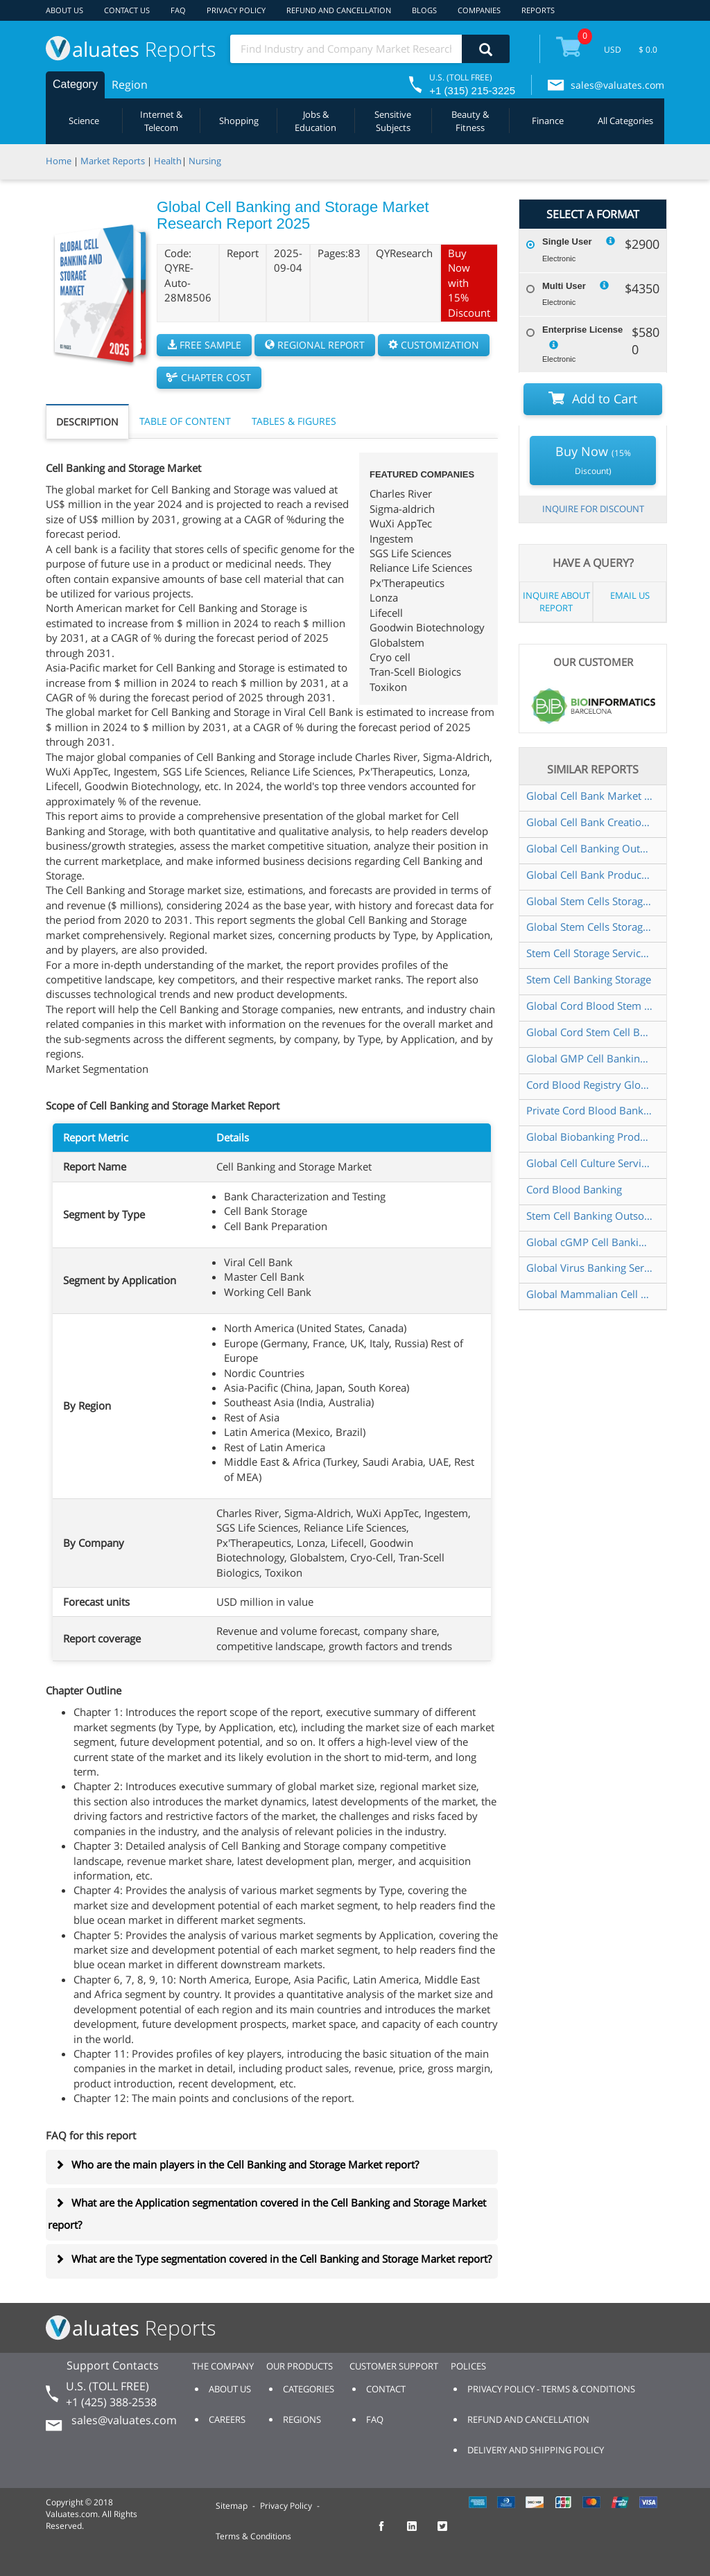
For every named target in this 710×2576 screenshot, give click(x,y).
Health (168, 161)
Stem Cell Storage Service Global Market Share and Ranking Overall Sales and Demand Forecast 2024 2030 (589, 953)
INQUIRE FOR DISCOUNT (593, 508)
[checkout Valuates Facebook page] (389, 2532)
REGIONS (302, 2419)
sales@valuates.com (617, 84)
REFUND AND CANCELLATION (338, 10)
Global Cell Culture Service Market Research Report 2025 (589, 1163)
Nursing (205, 161)
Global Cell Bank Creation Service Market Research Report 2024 (589, 822)
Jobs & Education (315, 121)
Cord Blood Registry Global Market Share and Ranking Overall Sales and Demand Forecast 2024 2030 (589, 1085)
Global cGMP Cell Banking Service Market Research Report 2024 (589, 1242)
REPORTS (538, 10)
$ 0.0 (648, 49)
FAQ (178, 10)
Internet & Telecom (161, 121)
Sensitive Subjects (392, 121)
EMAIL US (630, 595)
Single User (567, 241)
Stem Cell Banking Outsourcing (589, 1216)
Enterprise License (582, 329)
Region (130, 84)
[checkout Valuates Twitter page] (450, 2532)
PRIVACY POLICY (236, 10)
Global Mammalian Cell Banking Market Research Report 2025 (589, 1294)
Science (84, 120)
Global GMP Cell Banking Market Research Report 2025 (589, 1058)
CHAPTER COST (209, 377)
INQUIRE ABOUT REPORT (556, 602)
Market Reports (112, 161)
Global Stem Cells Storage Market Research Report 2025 (589, 901)
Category (75, 84)
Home (58, 161)
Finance (548, 120)
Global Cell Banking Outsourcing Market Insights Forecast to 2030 (589, 848)
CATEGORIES (308, 2389)
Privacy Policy (286, 2506)
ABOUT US (64, 10)
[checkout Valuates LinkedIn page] (419, 2532)
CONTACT (386, 2389)
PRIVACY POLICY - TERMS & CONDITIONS (551, 2389)
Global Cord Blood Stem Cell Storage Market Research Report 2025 (589, 1006)
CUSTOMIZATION (433, 344)
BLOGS (424, 10)
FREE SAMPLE (204, 344)
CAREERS (227, 2419)
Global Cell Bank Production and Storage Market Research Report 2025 (589, 875)
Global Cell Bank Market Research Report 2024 (589, 796)
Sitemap (232, 2506)
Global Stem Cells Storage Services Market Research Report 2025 (589, 927)
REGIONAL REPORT (315, 344)
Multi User (564, 286)
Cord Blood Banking (574, 1189)
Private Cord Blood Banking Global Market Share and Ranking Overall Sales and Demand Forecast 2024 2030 (589, 1110)
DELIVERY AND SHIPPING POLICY (535, 2450)
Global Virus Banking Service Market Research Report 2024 (589, 1267)
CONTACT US (127, 10)
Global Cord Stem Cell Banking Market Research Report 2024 (589, 1032)
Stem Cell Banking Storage (588, 979)
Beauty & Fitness (470, 121)
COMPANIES (479, 10)
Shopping (239, 120)
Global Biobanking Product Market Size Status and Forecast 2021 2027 (589, 1137)
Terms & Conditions (253, 2536)
